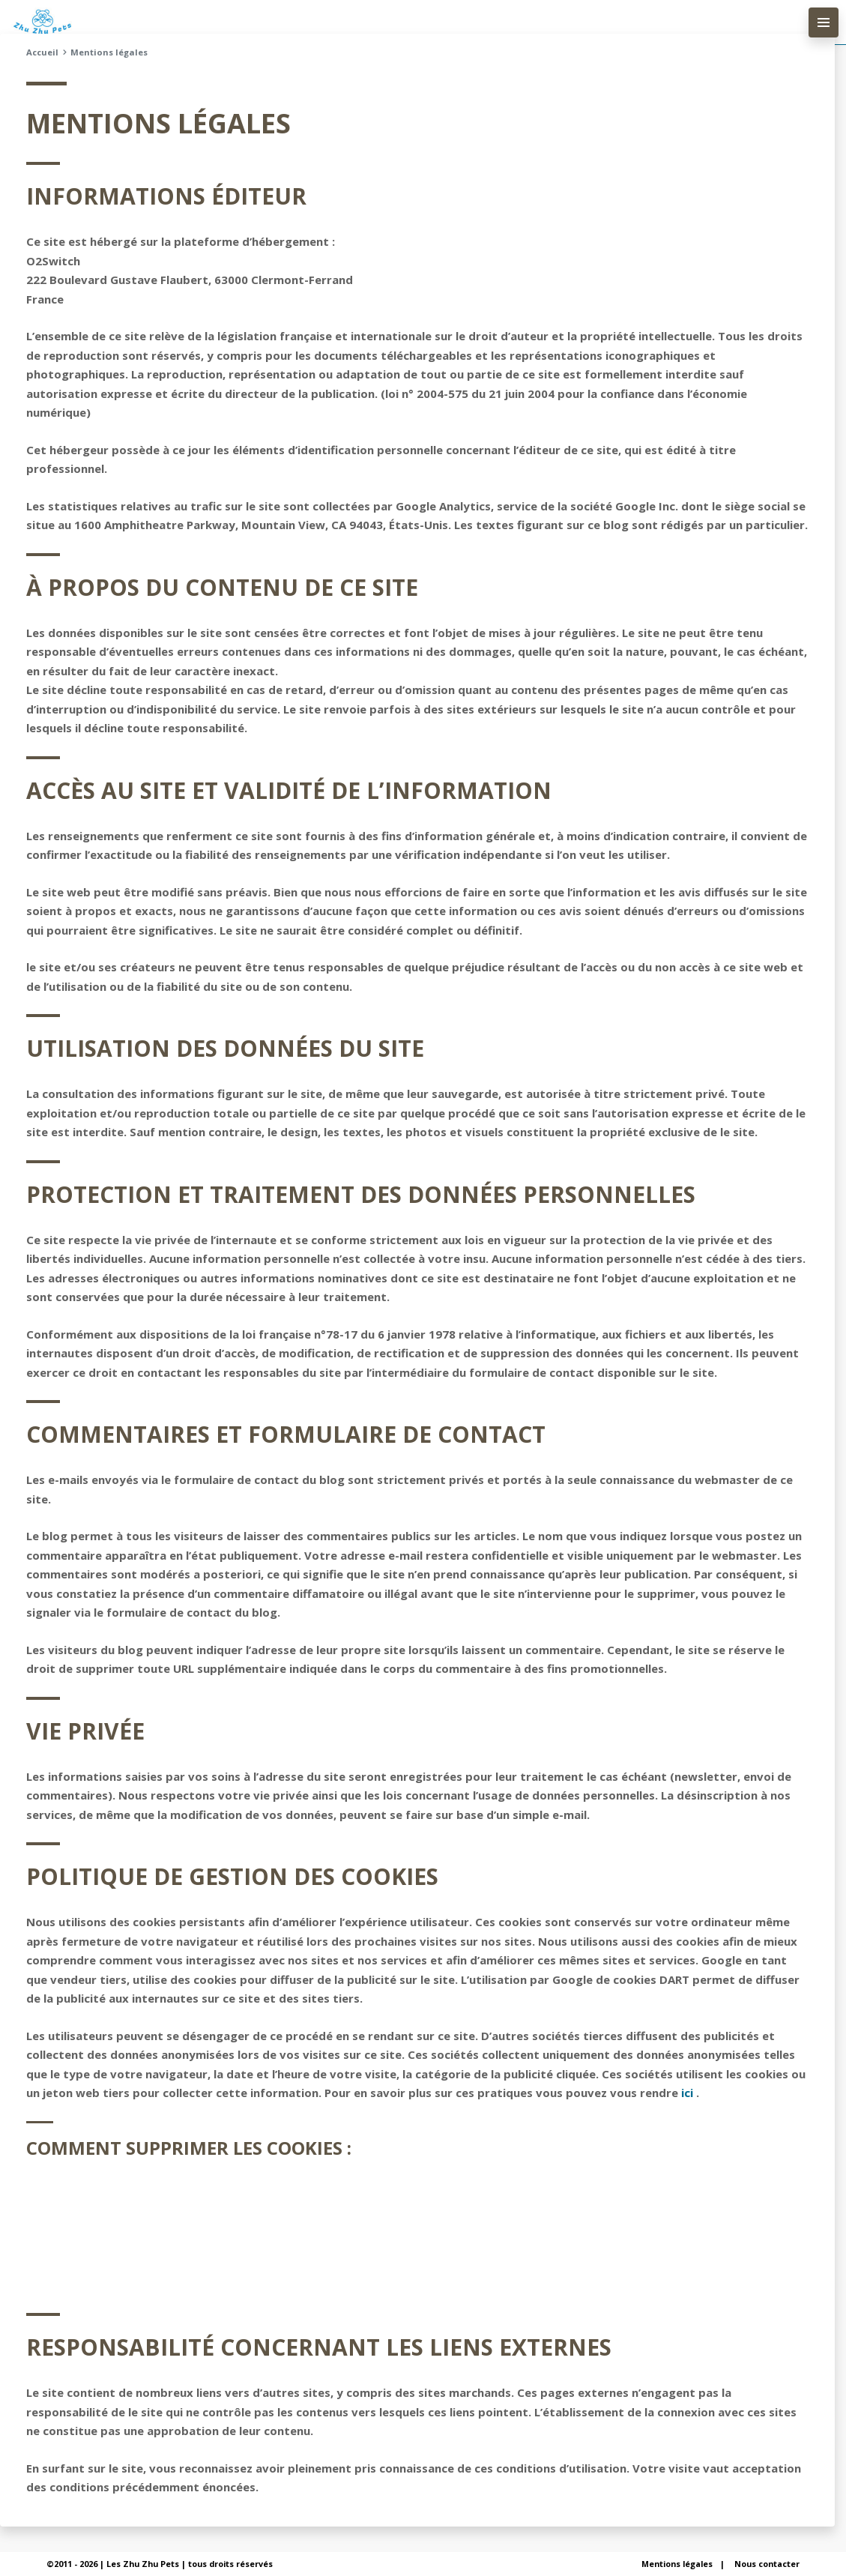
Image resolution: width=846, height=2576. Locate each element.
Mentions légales (677, 2564)
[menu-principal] (824, 22)
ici (687, 2092)
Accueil (42, 52)
